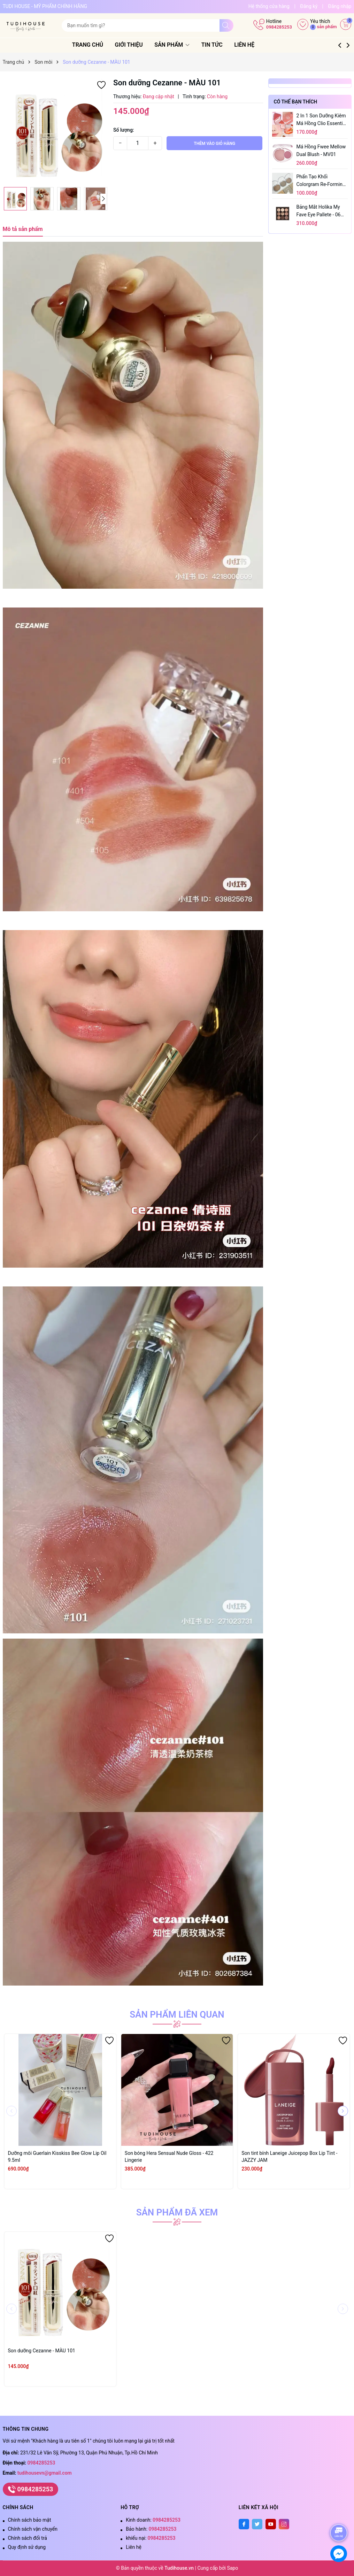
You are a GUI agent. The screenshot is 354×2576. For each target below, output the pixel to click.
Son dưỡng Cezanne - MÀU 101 (41, 2350)
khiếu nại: (150, 2538)
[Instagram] (284, 2524)
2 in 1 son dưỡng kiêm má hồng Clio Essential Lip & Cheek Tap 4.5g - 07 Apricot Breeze (322, 120)
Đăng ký (308, 6)
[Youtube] (271, 2524)
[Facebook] (244, 2524)
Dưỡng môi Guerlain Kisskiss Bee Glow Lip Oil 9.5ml (57, 2156)
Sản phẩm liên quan (177, 2014)
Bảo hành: (151, 2529)
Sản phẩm (180, 44)
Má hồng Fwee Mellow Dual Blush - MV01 (321, 150)
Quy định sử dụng (27, 2547)
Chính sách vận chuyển (33, 2529)
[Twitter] (257, 2524)
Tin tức (220, 44)
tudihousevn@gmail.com (44, 2473)
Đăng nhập (339, 6)
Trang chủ (95, 44)
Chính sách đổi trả (27, 2538)
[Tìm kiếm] (226, 25)
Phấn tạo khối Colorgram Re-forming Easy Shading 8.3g (321, 181)
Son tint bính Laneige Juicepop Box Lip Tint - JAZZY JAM (289, 2156)
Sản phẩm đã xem (177, 2212)
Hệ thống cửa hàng (269, 6)
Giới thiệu (137, 44)
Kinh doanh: (153, 2520)
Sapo (232, 2568)
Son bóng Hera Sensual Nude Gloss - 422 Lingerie (169, 2156)
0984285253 (279, 27)
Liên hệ (253, 44)
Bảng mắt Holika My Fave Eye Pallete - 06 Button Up (319, 211)
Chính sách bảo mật (29, 2520)
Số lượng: (123, 130)
